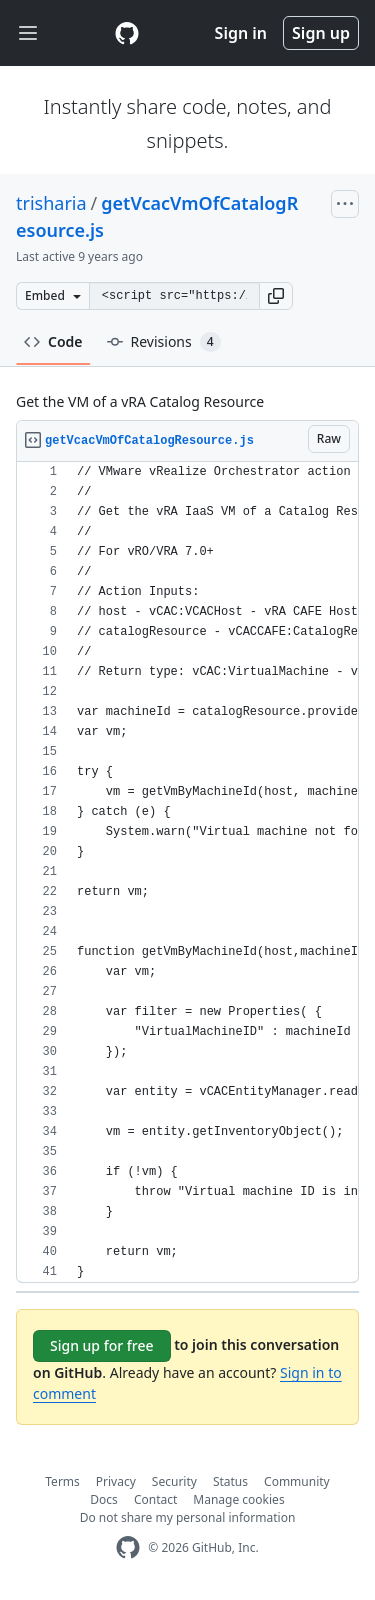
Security (174, 1481)
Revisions (164, 342)
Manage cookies (238, 1499)
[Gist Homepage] (127, 33)
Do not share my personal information (188, 1517)
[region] (187, 872)
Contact (155, 1499)
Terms (62, 1481)
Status (230, 1481)
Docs (104, 1499)
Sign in (241, 33)
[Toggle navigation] (28, 33)
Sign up (321, 33)
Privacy (116, 1481)
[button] (276, 296)
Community (297, 1481)
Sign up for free (102, 1345)
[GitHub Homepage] (128, 1547)
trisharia (51, 203)
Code (53, 341)
